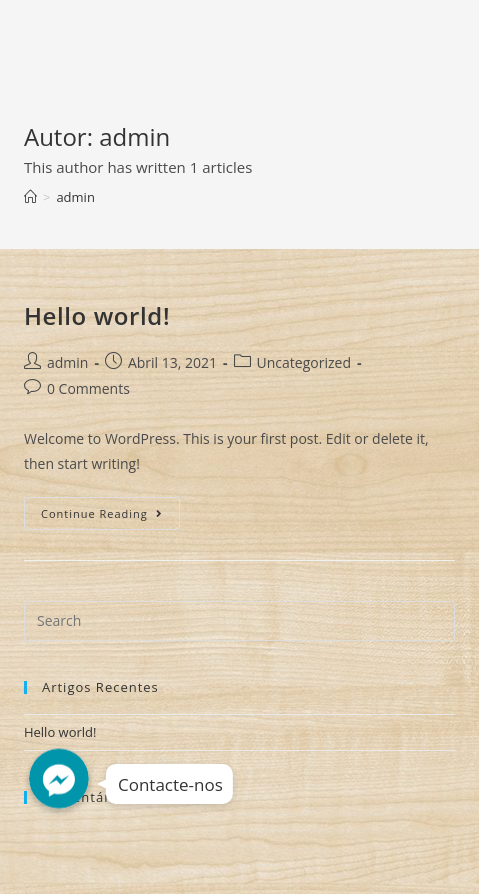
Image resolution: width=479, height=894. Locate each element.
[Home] (30, 197)
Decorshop (85, 36)
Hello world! (97, 315)
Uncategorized (304, 362)
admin (67, 362)
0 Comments (88, 388)
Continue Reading (110, 517)
